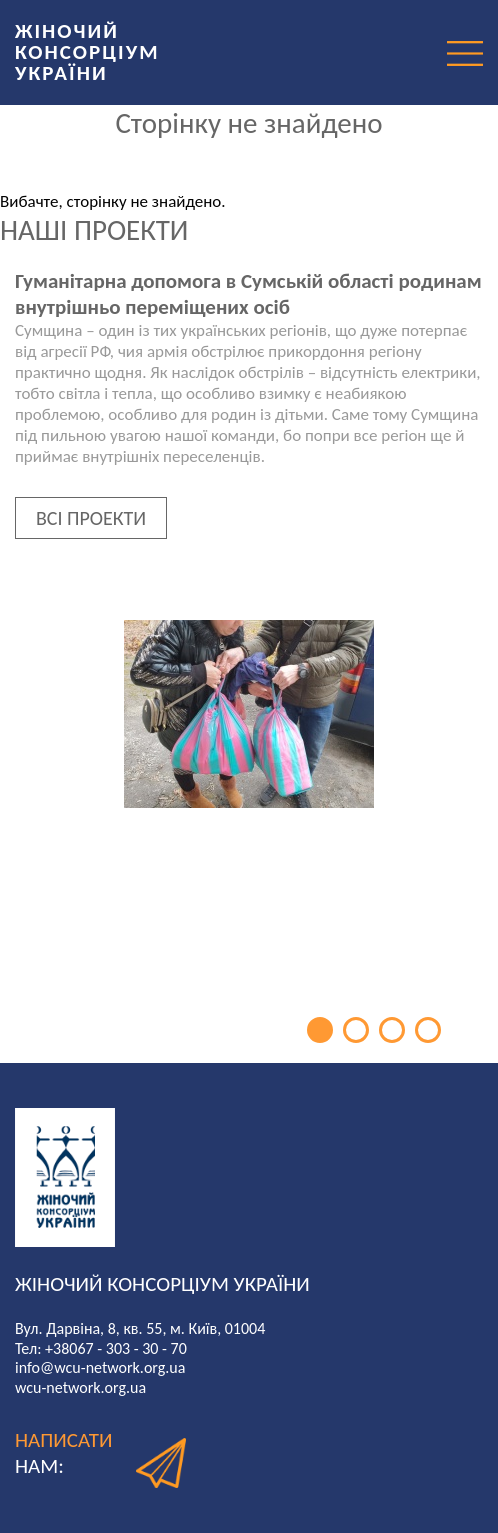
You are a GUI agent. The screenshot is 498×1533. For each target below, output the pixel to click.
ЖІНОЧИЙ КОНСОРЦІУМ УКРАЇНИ (87, 52)
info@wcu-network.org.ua (100, 1367)
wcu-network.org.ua (80, 1387)
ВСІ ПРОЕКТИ (91, 518)
